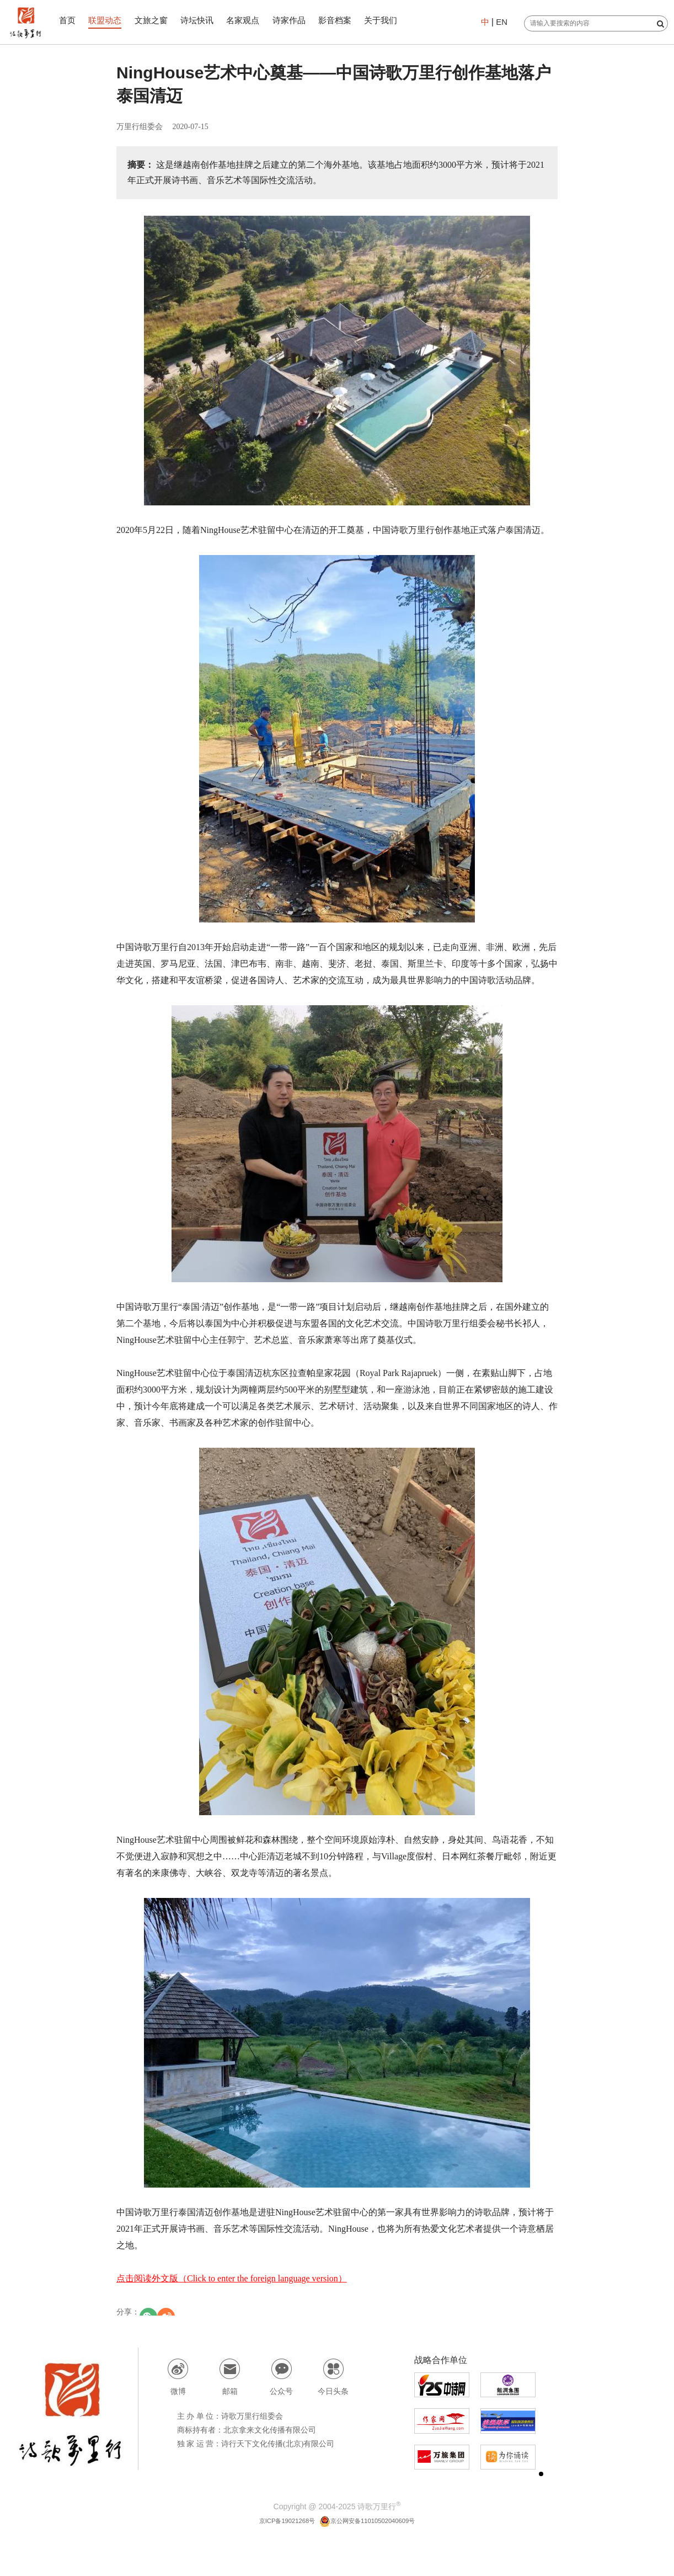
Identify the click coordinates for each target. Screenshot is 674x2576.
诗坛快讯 (205, 20)
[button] (541, 2474)
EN (499, 22)
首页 (69, 20)
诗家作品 (301, 20)
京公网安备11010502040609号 (374, 2520)
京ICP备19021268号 (276, 2520)
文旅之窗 (157, 20)
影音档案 (349, 20)
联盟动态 (109, 20)
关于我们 (398, 20)
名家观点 (253, 20)
